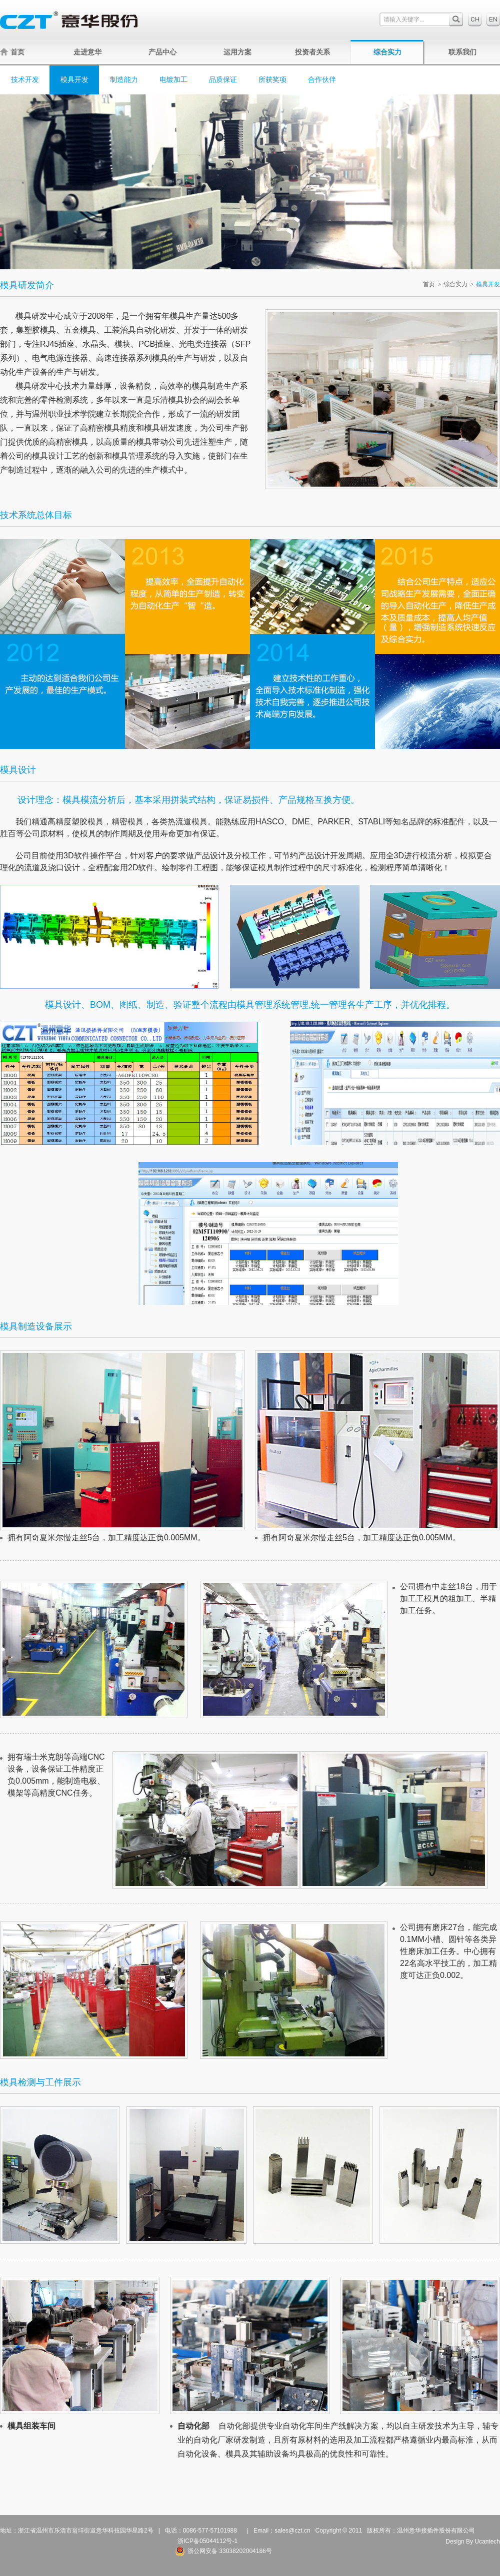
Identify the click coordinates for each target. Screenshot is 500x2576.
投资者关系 (312, 52)
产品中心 (162, 52)
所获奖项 (272, 79)
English (493, 19)
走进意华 (88, 52)
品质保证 (223, 79)
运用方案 (238, 52)
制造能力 (124, 79)
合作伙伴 (322, 79)
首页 (12, 52)
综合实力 (388, 52)
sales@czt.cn (292, 2530)
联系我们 (462, 52)
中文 (475, 19)
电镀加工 (174, 79)
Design (455, 2541)
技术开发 (25, 79)
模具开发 (74, 79)
